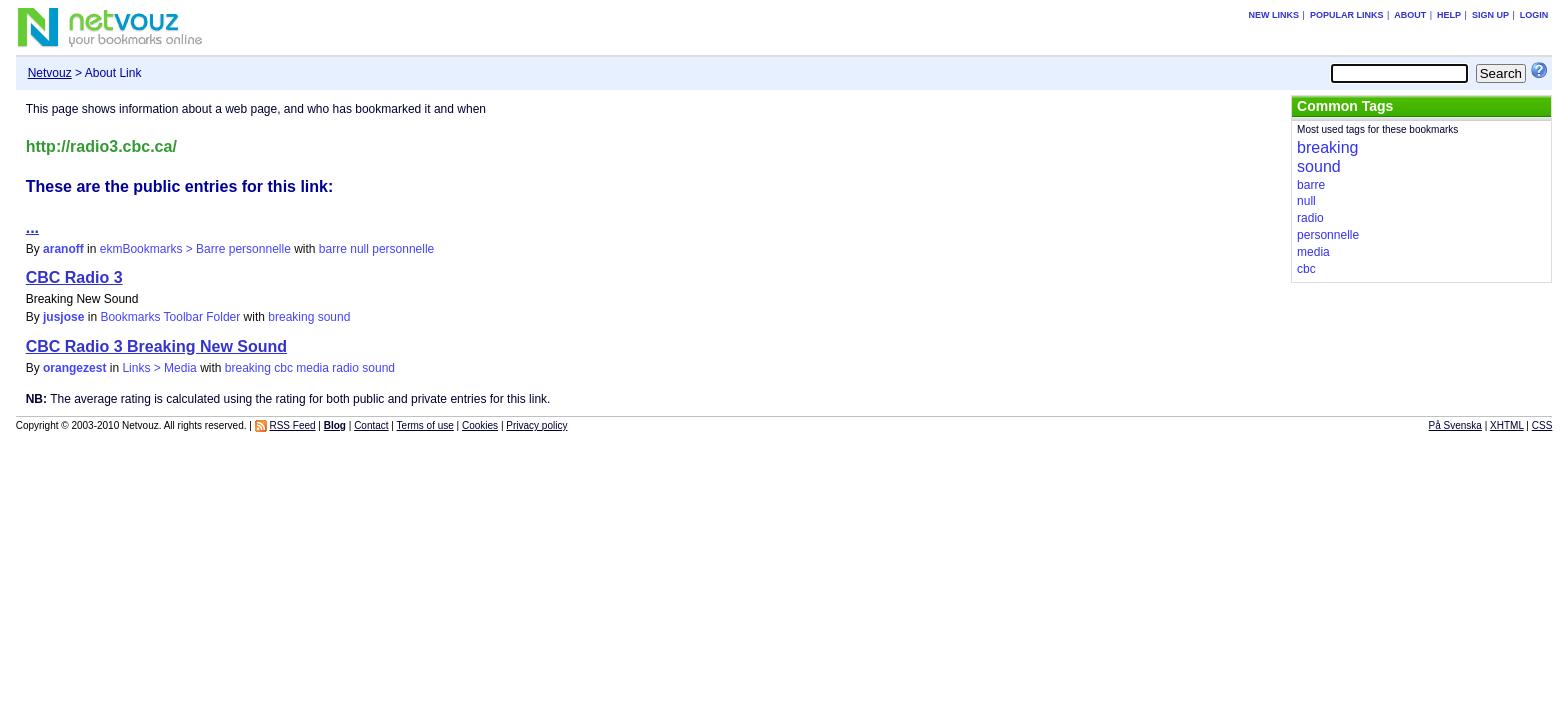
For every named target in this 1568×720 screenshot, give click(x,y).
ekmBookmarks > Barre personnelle (195, 249)
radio (345, 368)
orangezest (74, 368)
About (1410, 15)
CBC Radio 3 (74, 277)
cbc (283, 368)
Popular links (1347, 15)
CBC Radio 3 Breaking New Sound (156, 346)
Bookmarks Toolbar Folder (170, 317)
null (359, 249)
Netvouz (50, 73)
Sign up (1490, 15)
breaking (291, 317)
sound (334, 317)
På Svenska (1455, 425)
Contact (371, 425)
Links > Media (159, 368)
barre (333, 249)
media (312, 368)
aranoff (63, 249)
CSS (1542, 425)
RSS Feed (292, 425)
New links (1274, 15)
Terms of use (425, 425)
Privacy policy (536, 425)
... (32, 227)
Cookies (480, 425)
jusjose (63, 317)
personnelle (403, 249)
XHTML (1507, 425)
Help (1449, 15)
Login (1534, 15)
